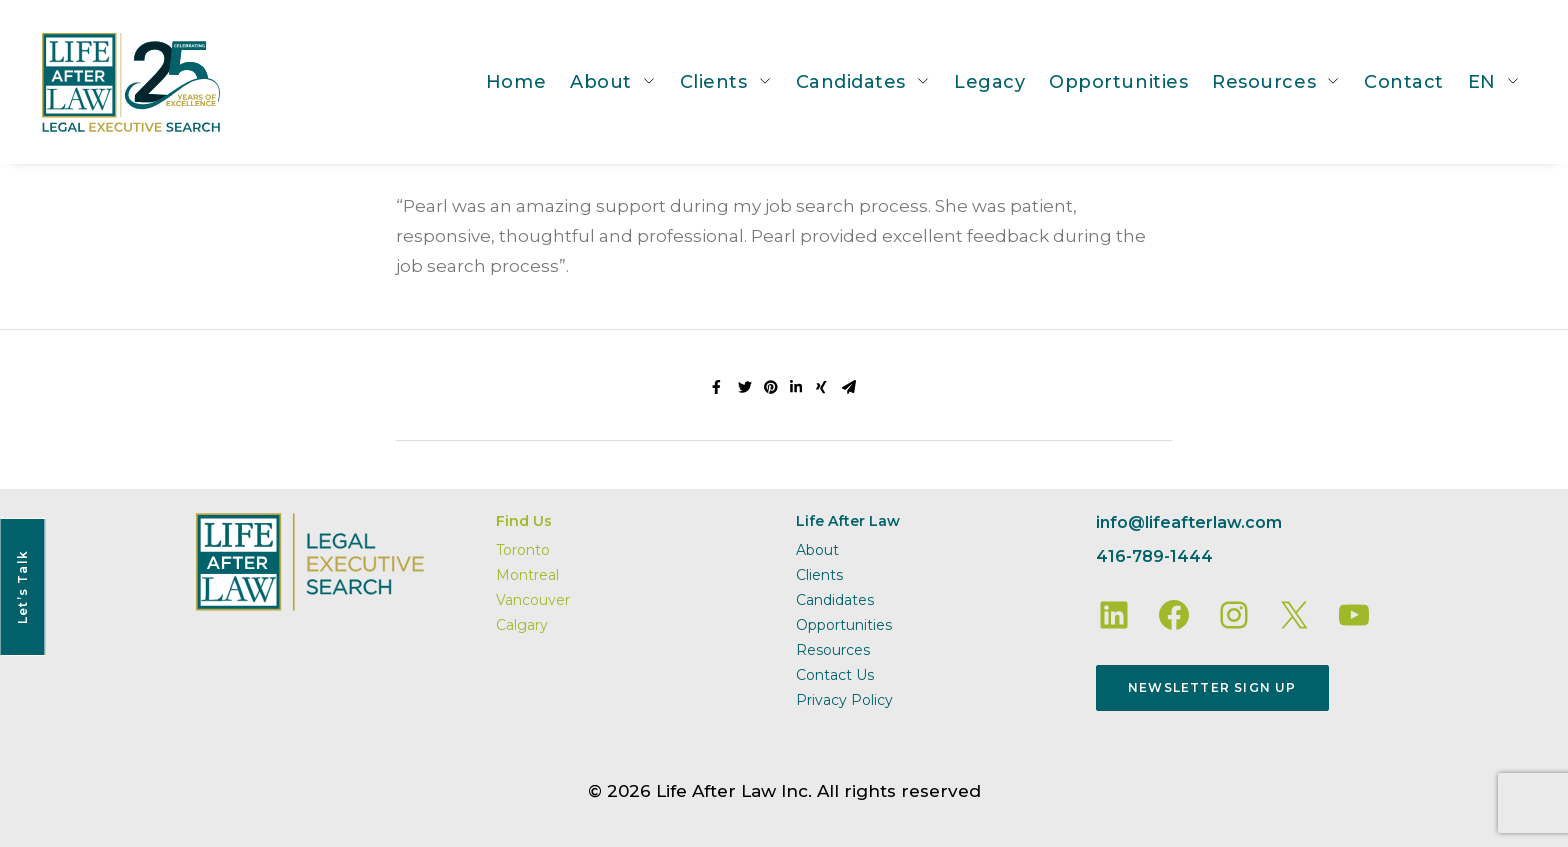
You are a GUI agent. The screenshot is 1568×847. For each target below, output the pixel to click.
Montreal (527, 575)
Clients (714, 82)
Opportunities (1118, 82)
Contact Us (835, 675)
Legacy (989, 82)
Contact (1404, 82)
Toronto (523, 550)
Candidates (851, 82)
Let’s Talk (22, 587)
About (601, 82)
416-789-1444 (1154, 556)
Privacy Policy (844, 700)
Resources (1264, 82)
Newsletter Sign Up (1212, 687)
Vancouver (533, 600)
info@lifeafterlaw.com (1189, 522)
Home (516, 82)
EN (1482, 82)
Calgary (522, 625)
